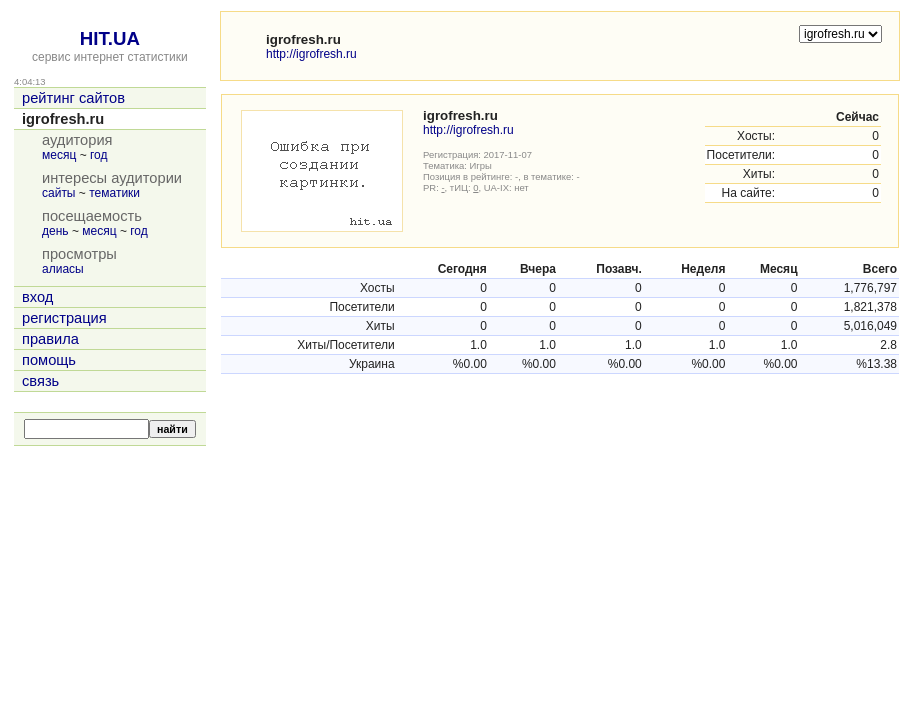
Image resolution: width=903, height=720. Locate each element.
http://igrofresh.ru (311, 54)
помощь (49, 360)
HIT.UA (110, 38)
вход (37, 297)
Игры (481, 165)
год (99, 155)
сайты (59, 193)
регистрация (64, 318)
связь (40, 381)
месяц (59, 155)
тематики (114, 193)
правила (50, 339)
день (55, 231)
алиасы (63, 269)
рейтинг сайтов (73, 98)
